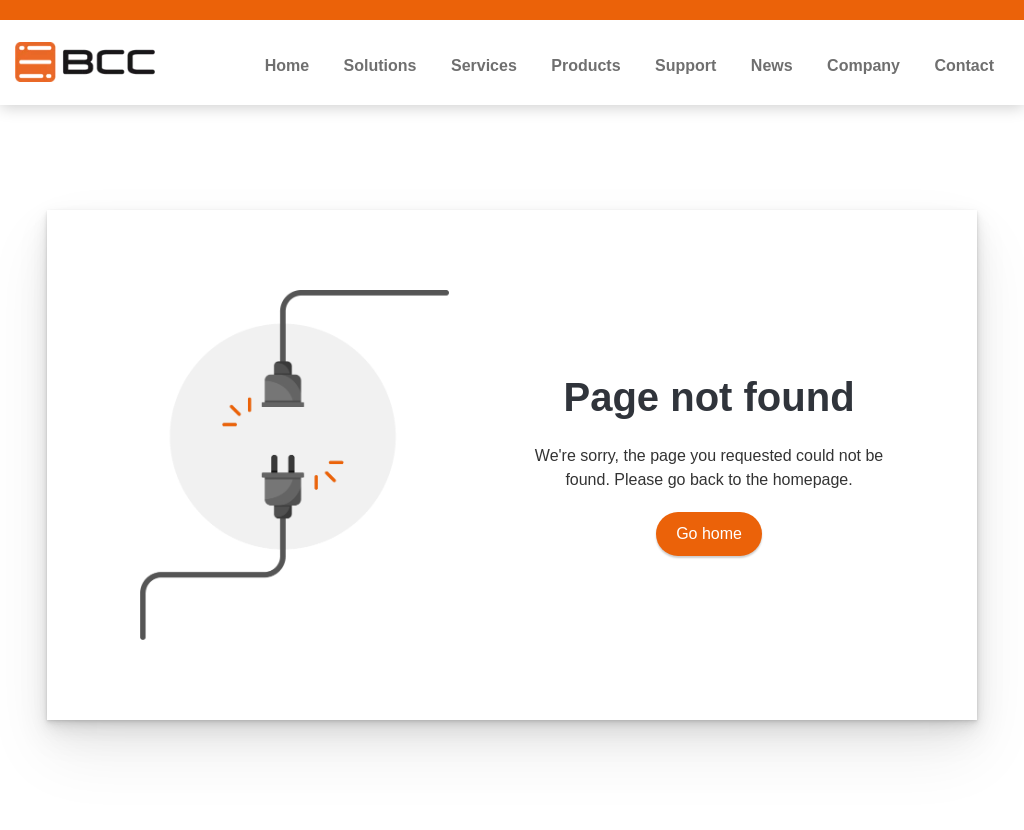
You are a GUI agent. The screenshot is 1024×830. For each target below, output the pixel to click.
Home (287, 65)
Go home (709, 533)
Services (484, 65)
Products (585, 65)
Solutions (380, 65)
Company (863, 65)
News (772, 65)
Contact (964, 65)
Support (685, 65)
